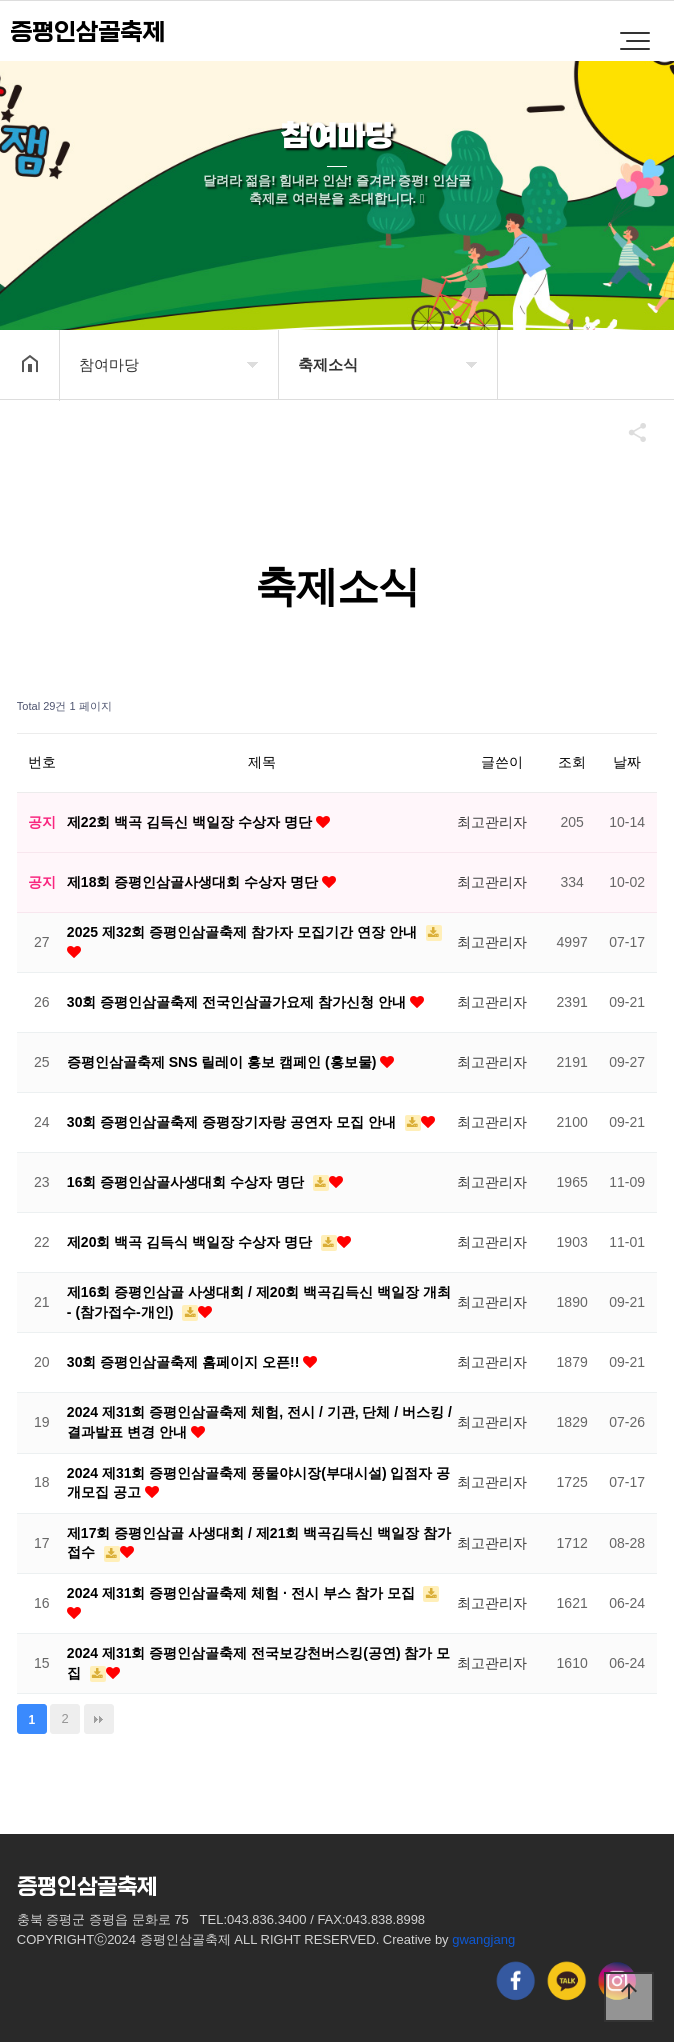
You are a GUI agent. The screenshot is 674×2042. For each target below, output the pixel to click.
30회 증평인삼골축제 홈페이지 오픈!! (185, 1362)
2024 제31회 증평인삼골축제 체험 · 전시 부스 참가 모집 (243, 1593)
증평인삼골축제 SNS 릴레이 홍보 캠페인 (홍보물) (223, 1062)
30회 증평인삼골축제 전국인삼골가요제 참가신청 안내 (238, 1002)
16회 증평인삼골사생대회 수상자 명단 (187, 1182)
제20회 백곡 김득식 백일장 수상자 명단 (191, 1242)
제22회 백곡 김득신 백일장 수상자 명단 (191, 822)
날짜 (627, 762)
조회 (572, 762)
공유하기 (628, 432)
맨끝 (99, 1719)
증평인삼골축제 (87, 33)
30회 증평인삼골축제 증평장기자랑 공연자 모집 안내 (233, 1122)
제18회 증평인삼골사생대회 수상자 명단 (194, 882)
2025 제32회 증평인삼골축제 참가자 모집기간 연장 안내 (244, 932)
